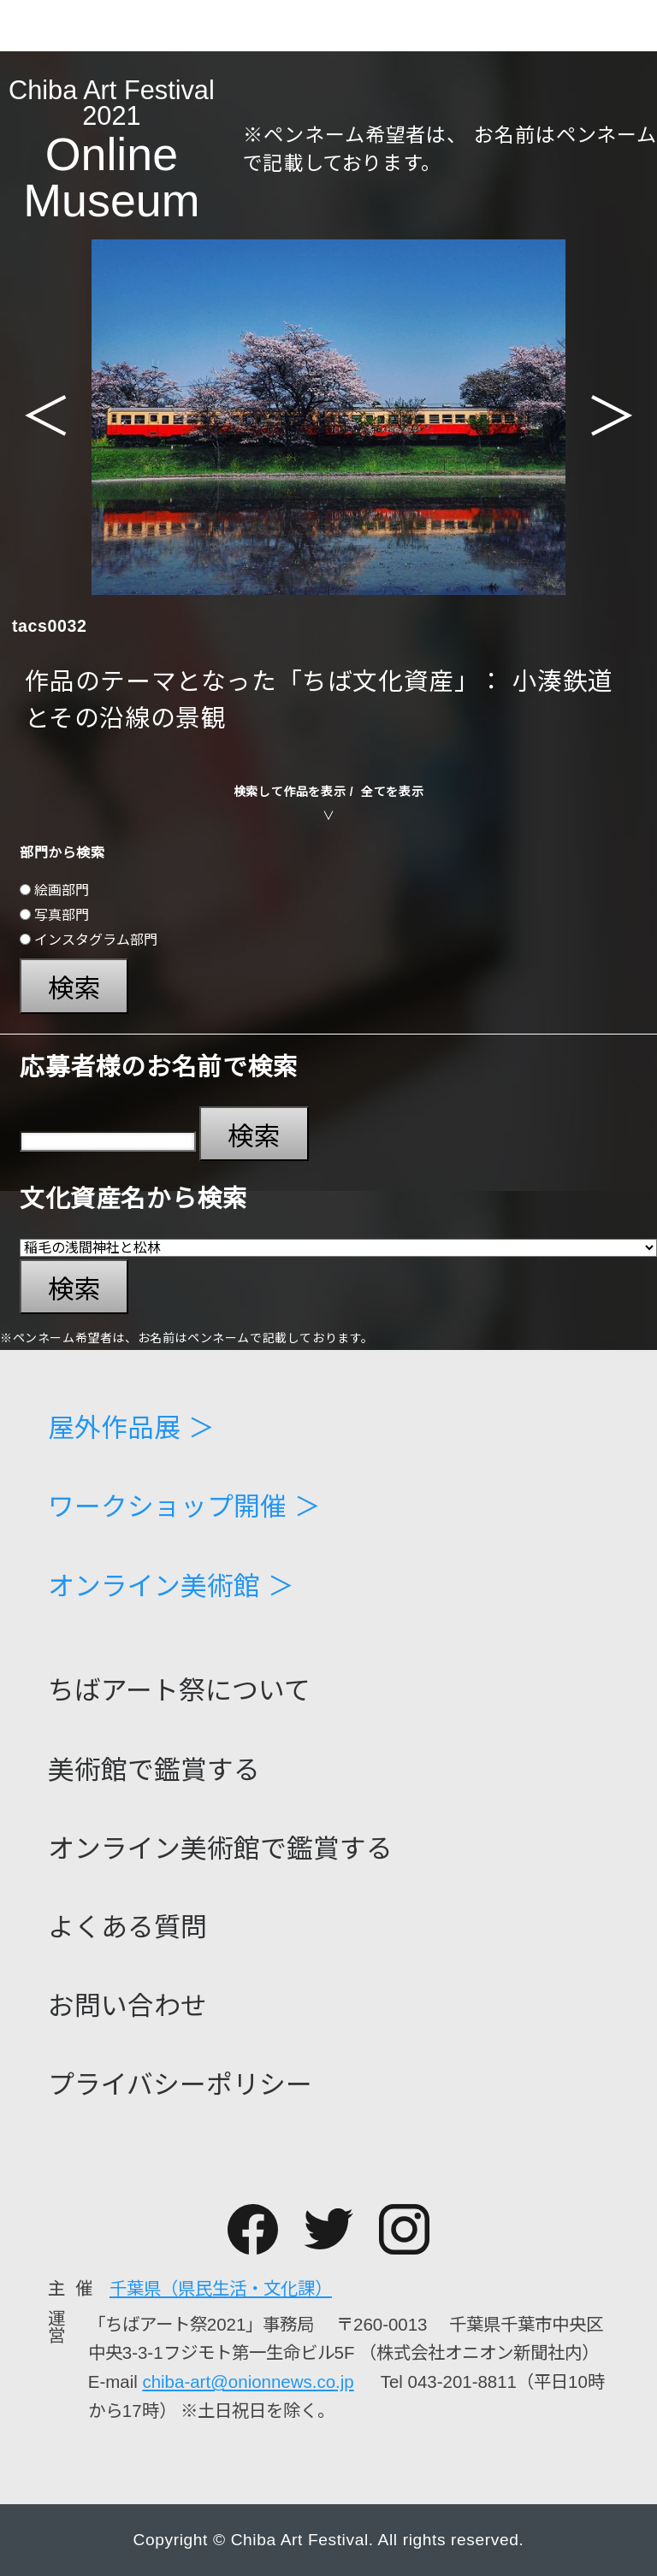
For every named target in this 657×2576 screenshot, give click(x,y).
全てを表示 (392, 792)
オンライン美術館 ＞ (171, 1587)
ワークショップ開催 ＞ (184, 1507)
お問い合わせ (127, 2007)
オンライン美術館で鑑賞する (220, 1849)
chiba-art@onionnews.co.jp (247, 2381)
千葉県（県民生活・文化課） (221, 2288)
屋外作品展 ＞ (131, 1429)
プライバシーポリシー (180, 2085)
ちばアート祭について (179, 1691)
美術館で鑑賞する (154, 1771)
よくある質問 (127, 1928)
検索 (74, 989)
